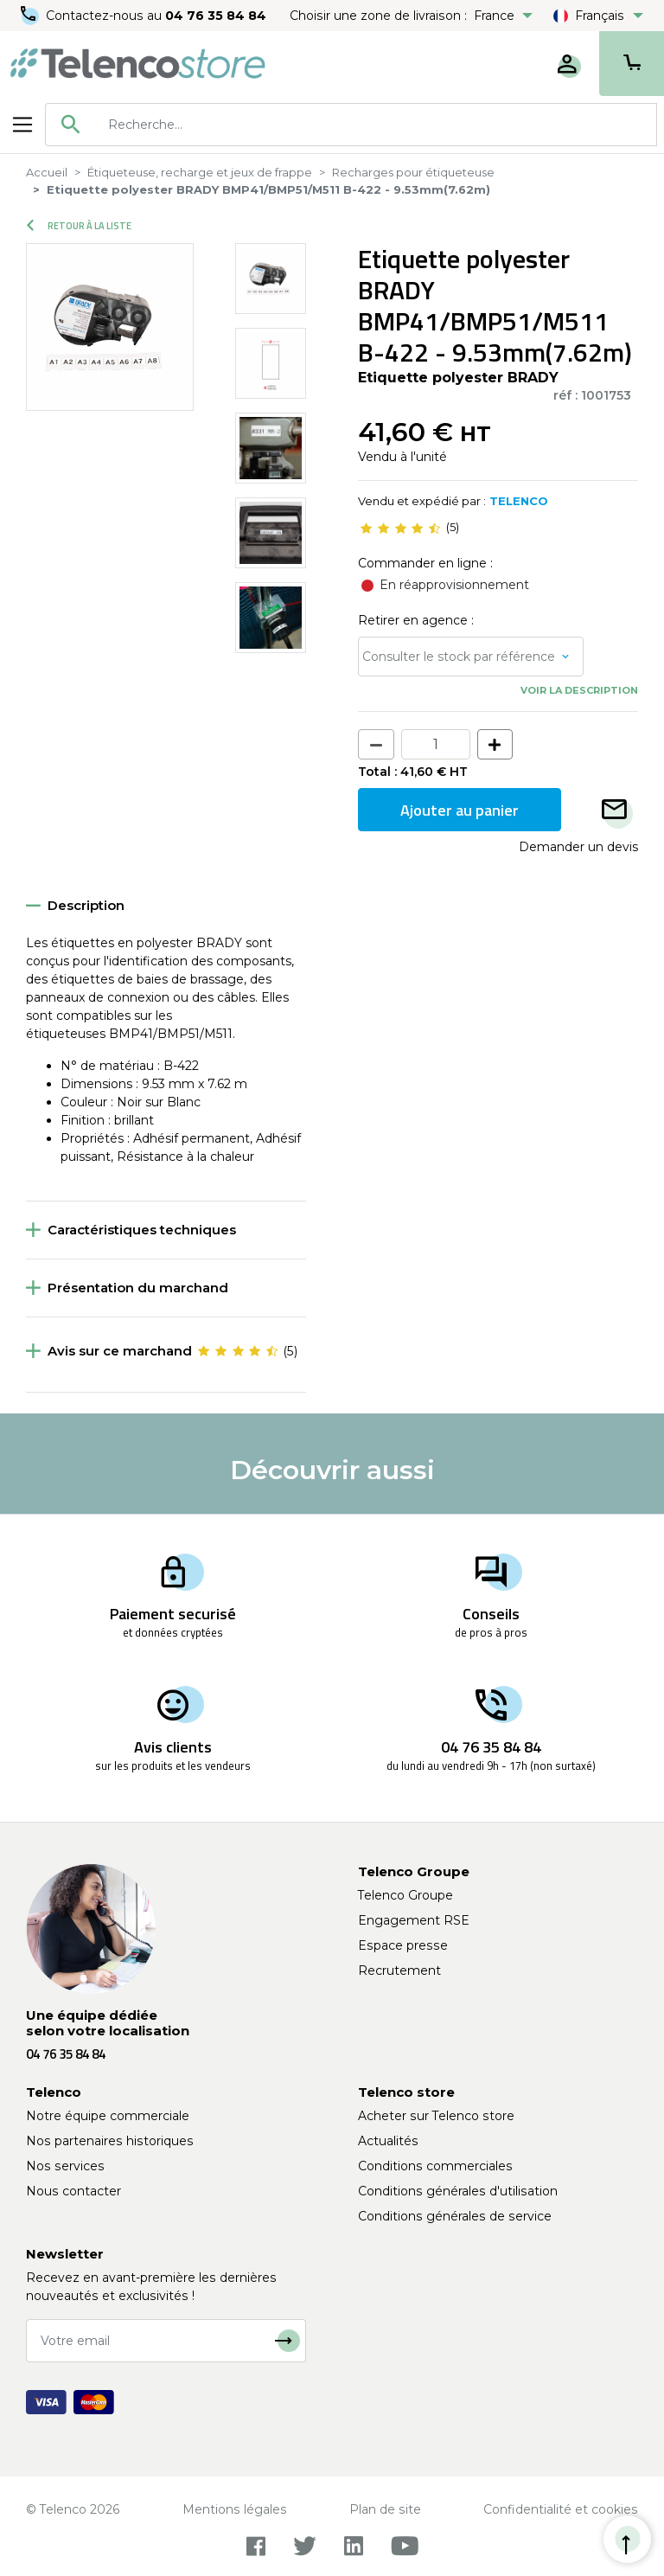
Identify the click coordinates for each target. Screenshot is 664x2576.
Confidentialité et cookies (560, 2509)
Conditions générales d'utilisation (458, 2191)
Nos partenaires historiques (110, 2141)
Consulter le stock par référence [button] (458, 656)
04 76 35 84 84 (215, 15)
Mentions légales (234, 2509)
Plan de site (385, 2509)
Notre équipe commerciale (107, 2116)
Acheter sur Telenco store (436, 2116)
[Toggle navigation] (22, 124)
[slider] (400, 528)
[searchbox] (376, 124)
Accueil (46, 172)
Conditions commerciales (435, 2166)
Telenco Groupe (405, 1895)
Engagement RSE (413, 1920)
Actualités (388, 2141)
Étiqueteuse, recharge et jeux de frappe (199, 172)
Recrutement (399, 1970)
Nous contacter (73, 2191)
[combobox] (351, 124)
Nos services (65, 2166)
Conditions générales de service (455, 2216)
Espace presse (403, 1945)
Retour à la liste (79, 226)
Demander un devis (578, 847)
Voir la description (579, 690)
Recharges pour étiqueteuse (413, 172)
